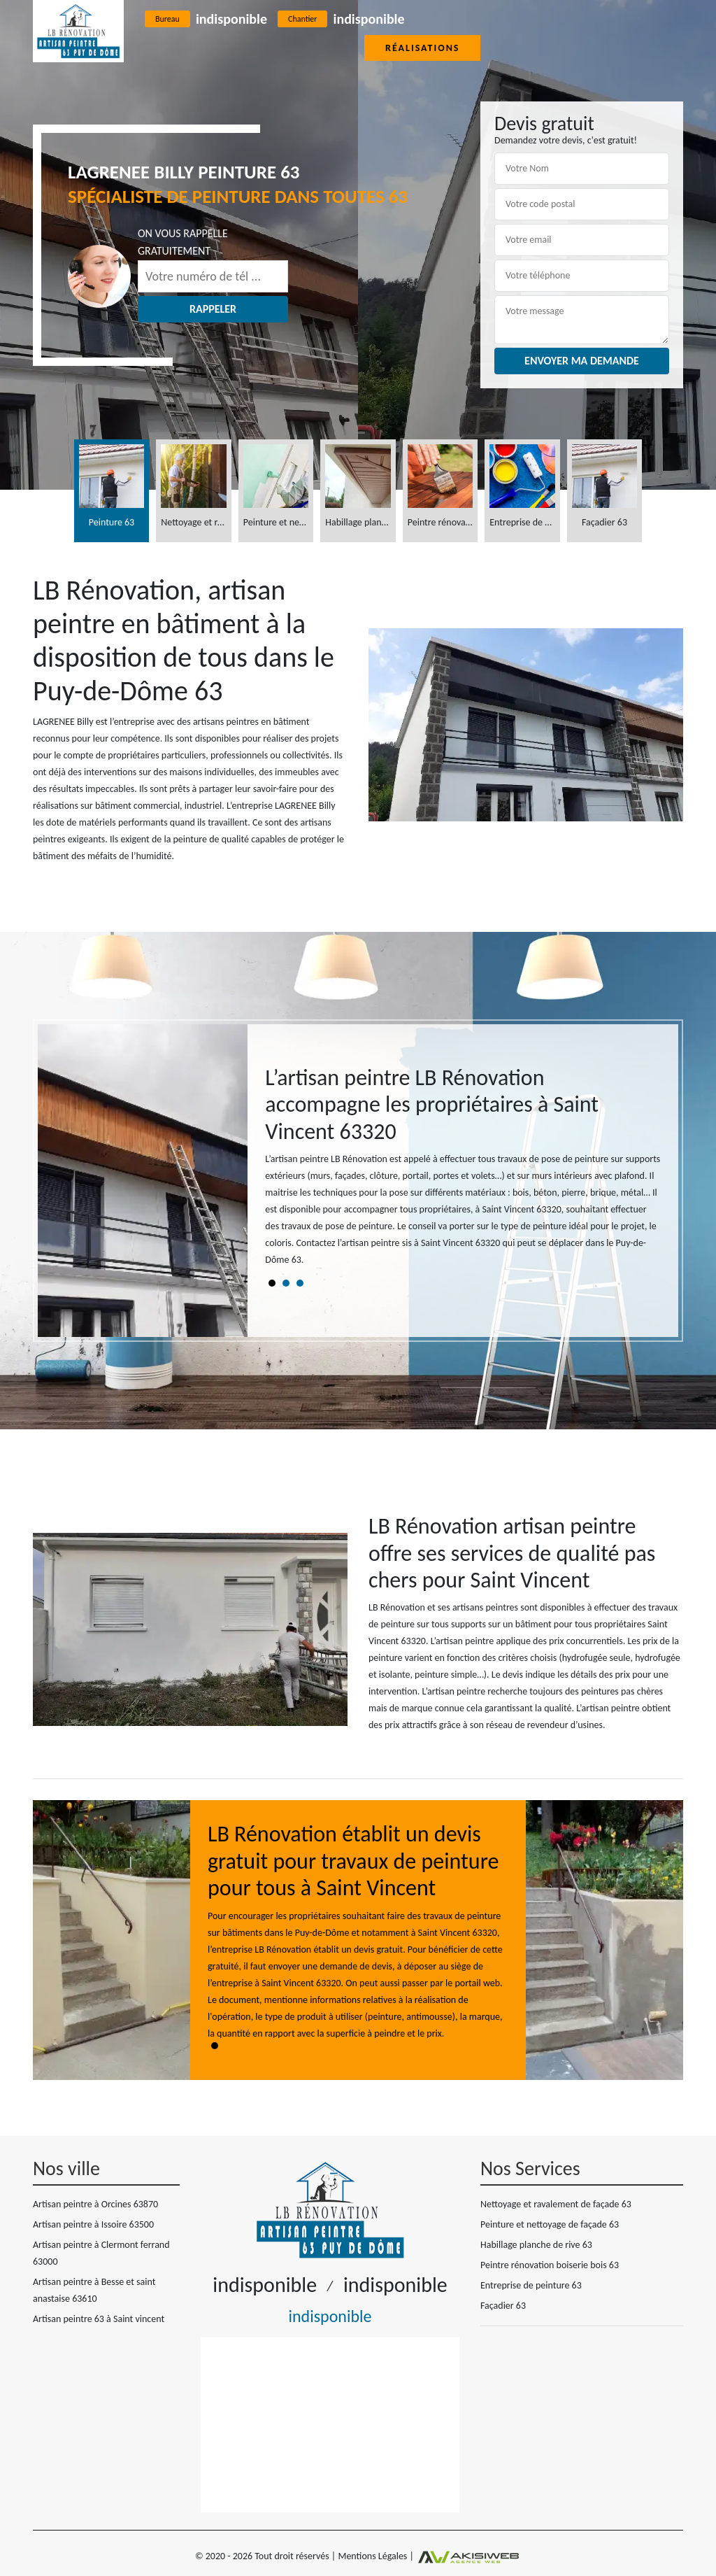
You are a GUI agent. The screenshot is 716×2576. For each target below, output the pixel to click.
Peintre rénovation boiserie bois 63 (549, 2265)
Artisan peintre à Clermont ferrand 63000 (101, 2253)
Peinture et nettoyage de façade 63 (549, 2224)
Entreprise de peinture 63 (531, 2285)
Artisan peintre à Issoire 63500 (93, 2224)
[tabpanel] (463, 1172)
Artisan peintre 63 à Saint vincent (98, 2319)
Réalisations (422, 48)
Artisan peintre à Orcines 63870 (95, 2204)
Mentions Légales (372, 2556)
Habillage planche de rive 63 (536, 2245)
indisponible (231, 18)
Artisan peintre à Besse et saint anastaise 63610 (94, 2290)
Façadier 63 (503, 2306)
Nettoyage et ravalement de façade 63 (555, 2204)
